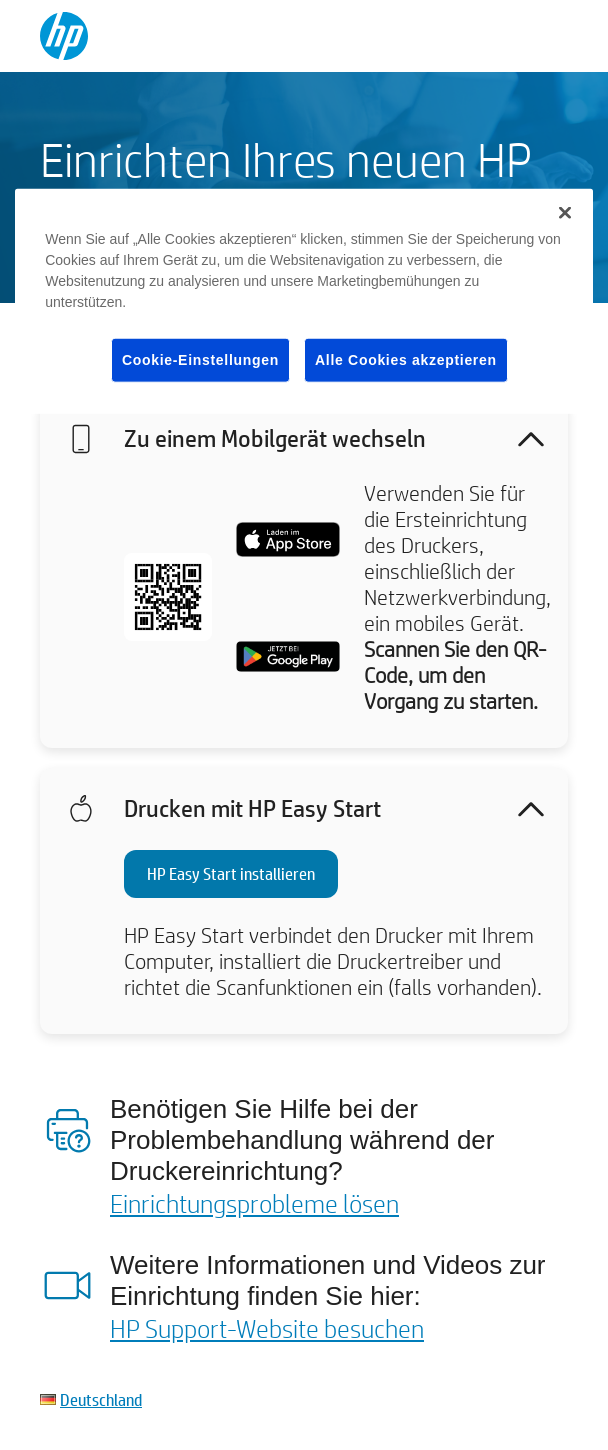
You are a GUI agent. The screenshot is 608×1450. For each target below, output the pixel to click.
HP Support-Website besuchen (267, 1328)
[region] (304, 301)
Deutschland (101, 1399)
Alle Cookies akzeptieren (406, 359)
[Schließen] (565, 212)
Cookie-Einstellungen (200, 359)
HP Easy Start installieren (231, 873)
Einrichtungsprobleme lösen (254, 1203)
